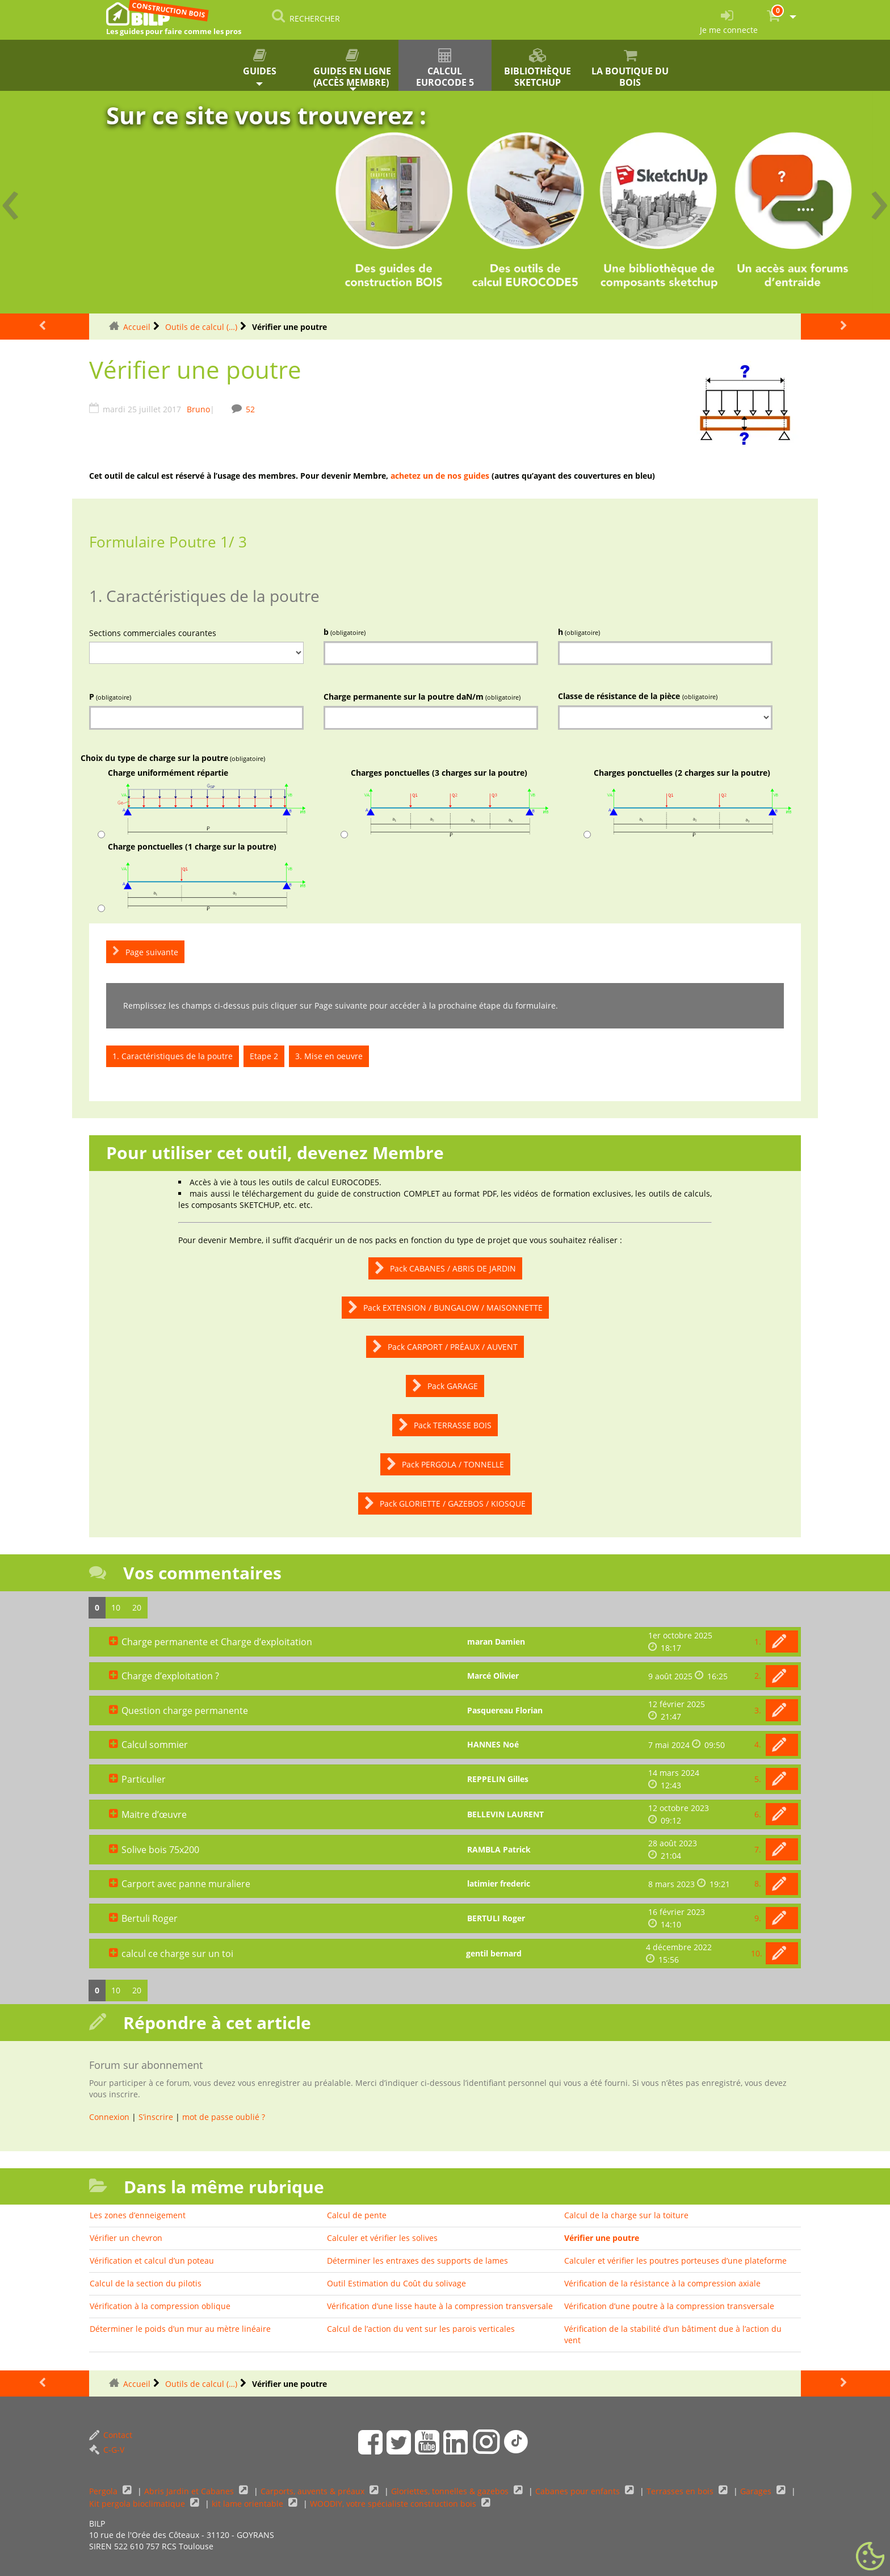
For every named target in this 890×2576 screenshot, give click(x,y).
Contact (110, 2434)
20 (136, 1607)
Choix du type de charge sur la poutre (173, 757)
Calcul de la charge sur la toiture (626, 2215)
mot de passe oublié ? (223, 2116)
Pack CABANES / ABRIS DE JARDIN (445, 1268)
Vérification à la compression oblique (160, 2306)
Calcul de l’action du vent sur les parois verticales (421, 2328)
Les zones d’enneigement (138, 2215)
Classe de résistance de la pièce (637, 696)
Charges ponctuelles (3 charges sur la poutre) (450, 802)
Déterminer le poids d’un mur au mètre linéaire (180, 2328)
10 (115, 1607)
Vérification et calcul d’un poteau (152, 2260)
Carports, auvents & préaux (314, 2491)
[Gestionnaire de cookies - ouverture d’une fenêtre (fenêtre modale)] (870, 2556)
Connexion (109, 2116)
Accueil (136, 326)
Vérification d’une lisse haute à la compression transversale (440, 2306)
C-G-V (106, 2449)
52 (250, 409)
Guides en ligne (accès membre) (352, 68)
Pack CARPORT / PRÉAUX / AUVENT (445, 1347)
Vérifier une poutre (601, 2237)
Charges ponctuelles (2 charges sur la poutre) (693, 802)
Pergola (104, 2491)
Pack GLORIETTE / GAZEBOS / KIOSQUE (445, 1503)
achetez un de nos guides (440, 475)
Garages (757, 2491)
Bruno (198, 409)
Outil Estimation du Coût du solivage (396, 2283)
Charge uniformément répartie (207, 802)
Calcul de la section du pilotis (145, 2283)
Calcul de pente (357, 2215)
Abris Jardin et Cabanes (190, 2491)
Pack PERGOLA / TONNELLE (445, 1464)
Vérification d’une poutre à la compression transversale (669, 2306)
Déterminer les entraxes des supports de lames (417, 2260)
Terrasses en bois (681, 2491)
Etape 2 (264, 1056)
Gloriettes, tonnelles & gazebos (451, 2491)
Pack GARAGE (445, 1386)
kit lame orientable (249, 2503)
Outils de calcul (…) (201, 326)
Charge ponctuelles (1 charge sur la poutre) (207, 876)
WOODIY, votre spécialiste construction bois (394, 2503)
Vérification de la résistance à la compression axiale (662, 2283)
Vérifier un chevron (126, 2237)
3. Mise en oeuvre (329, 1056)
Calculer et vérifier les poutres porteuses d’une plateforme (675, 2260)
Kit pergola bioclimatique (138, 2503)
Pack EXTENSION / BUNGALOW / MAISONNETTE (445, 1307)
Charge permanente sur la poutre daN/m (422, 696)
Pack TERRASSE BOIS (445, 1425)
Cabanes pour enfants (578, 2491)
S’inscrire (155, 2116)
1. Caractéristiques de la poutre (172, 1056)
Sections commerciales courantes (152, 633)
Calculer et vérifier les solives (382, 2237)
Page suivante (145, 951)
